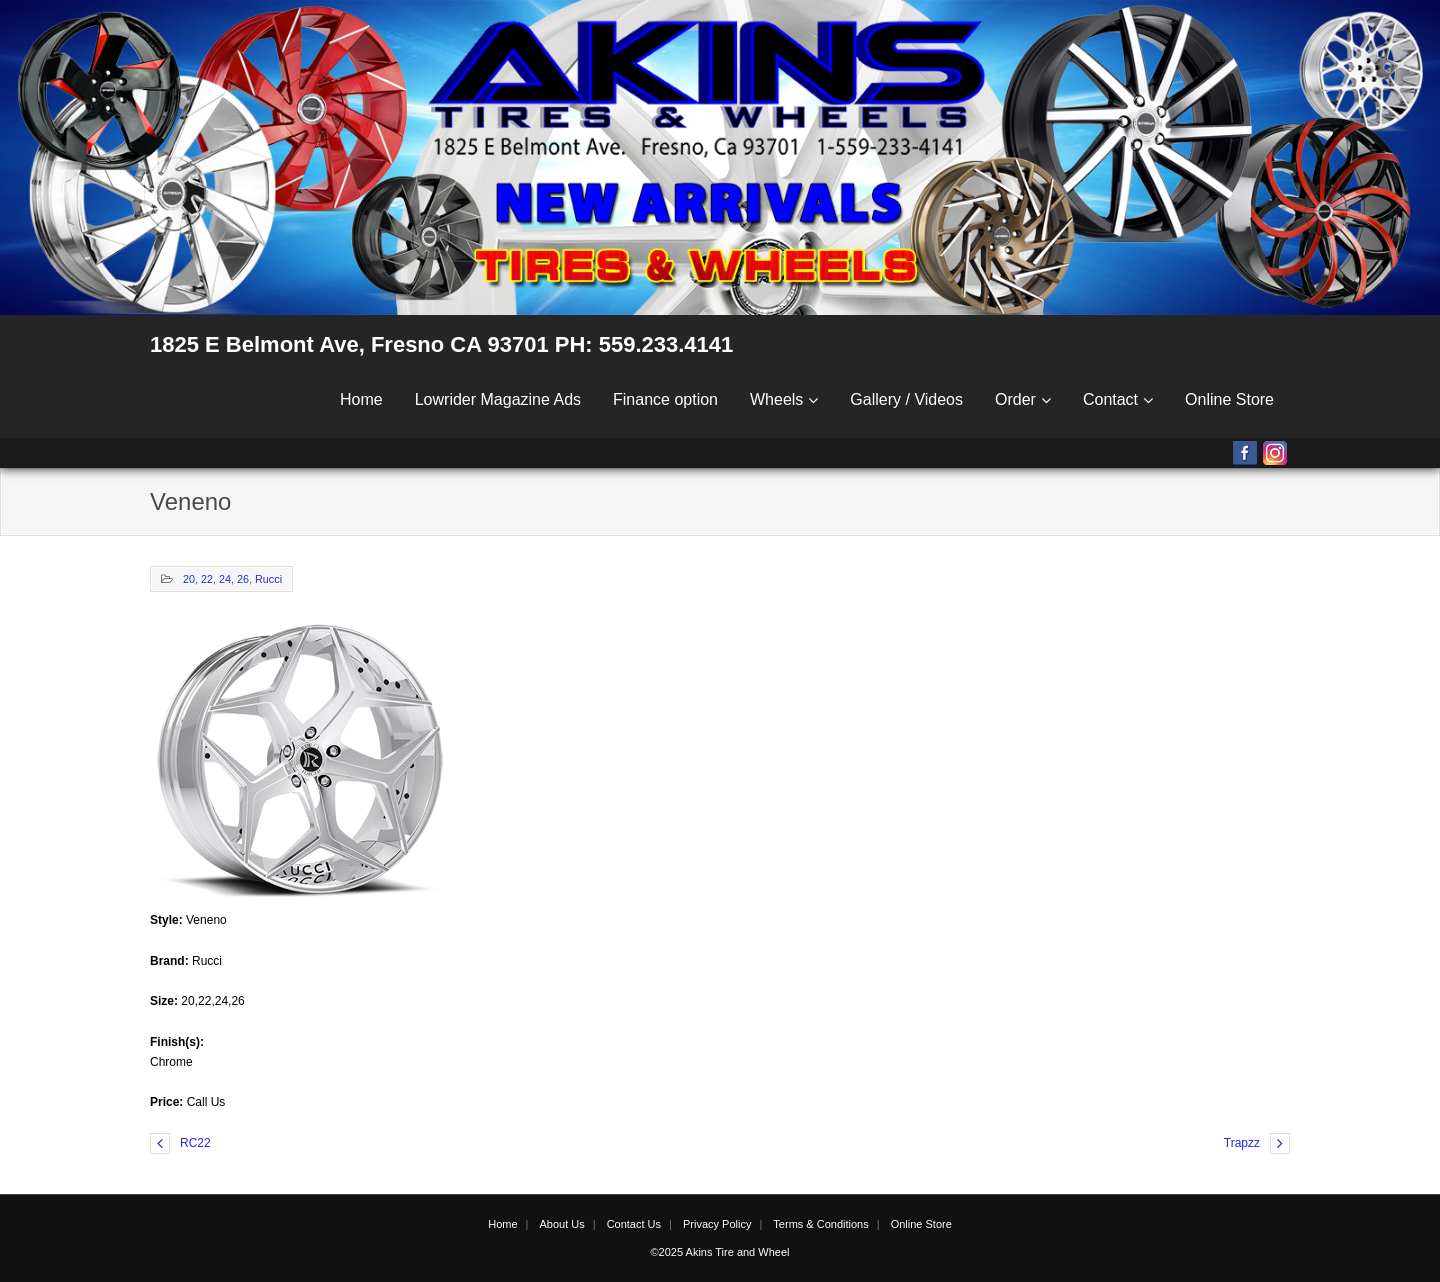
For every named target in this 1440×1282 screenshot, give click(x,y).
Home (361, 399)
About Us (561, 1224)
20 (189, 579)
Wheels (776, 399)
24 (225, 579)
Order (1015, 399)
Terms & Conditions (820, 1224)
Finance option (665, 399)
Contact (1110, 399)
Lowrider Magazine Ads (498, 399)
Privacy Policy (717, 1224)
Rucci (268, 579)
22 (207, 579)
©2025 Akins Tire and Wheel (720, 1252)
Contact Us (634, 1224)
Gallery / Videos (906, 399)
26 (243, 579)
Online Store (1229, 399)
